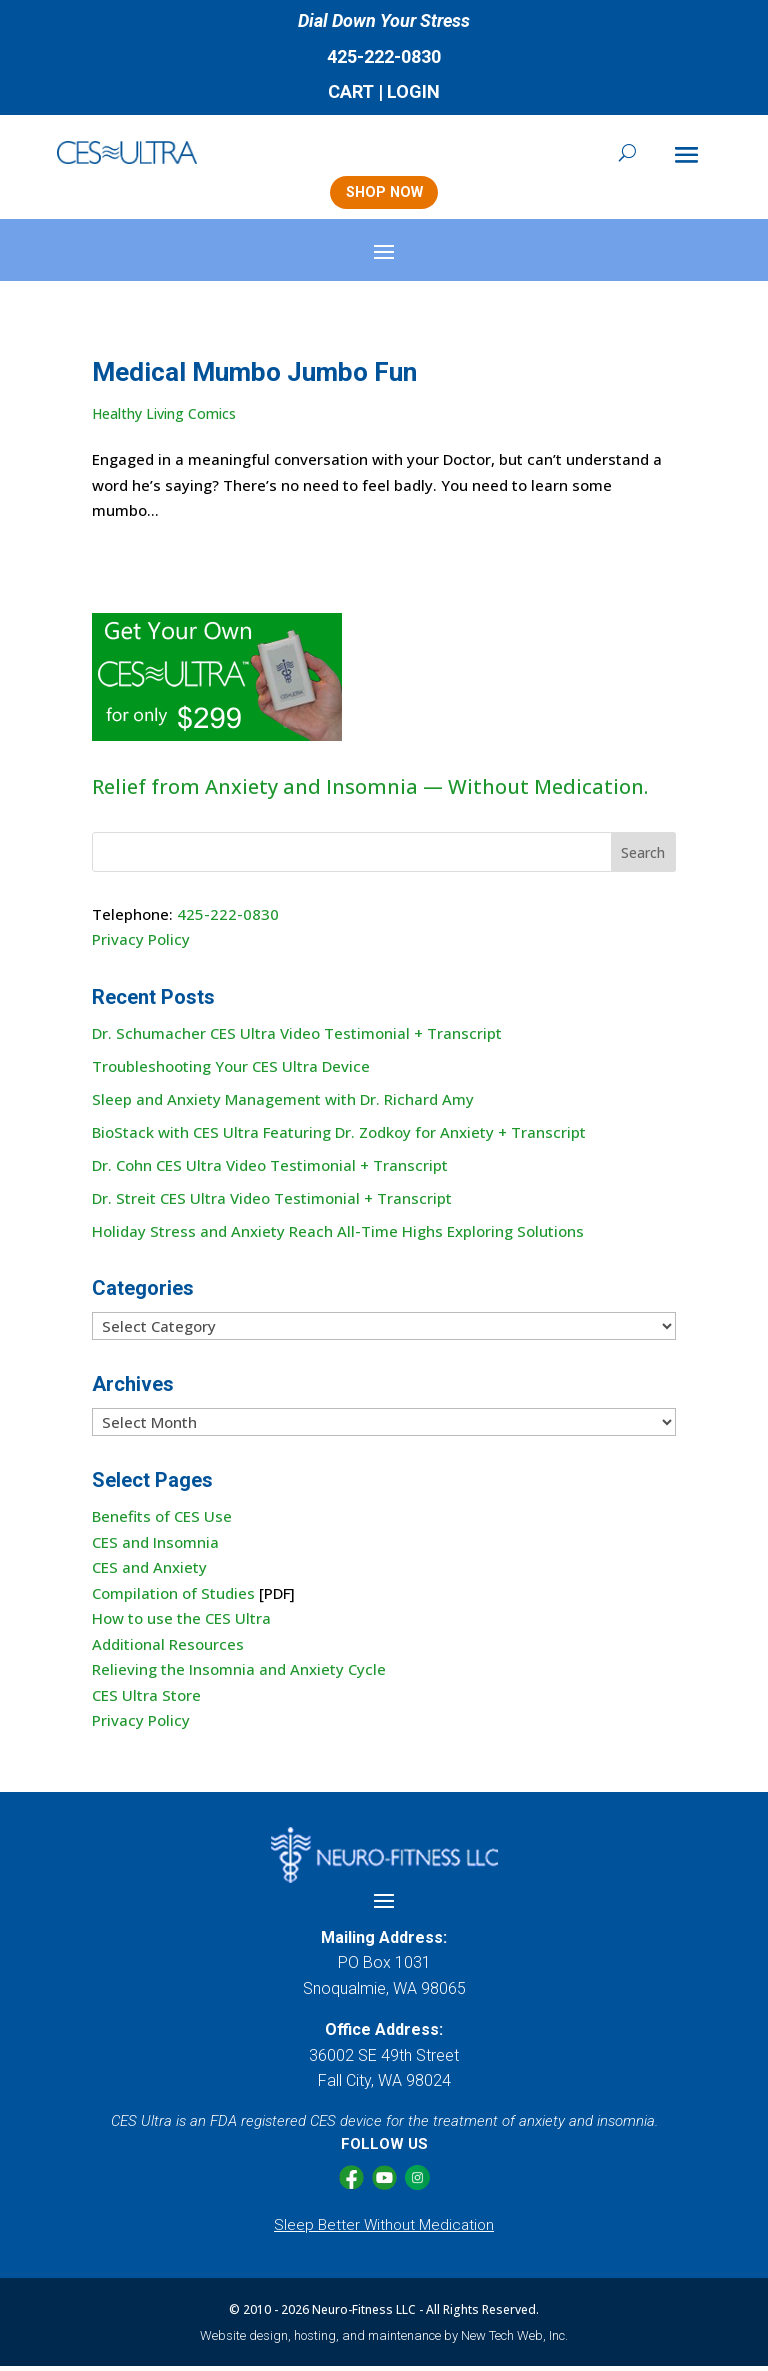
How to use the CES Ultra (181, 1623)
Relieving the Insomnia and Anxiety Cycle (239, 1674)
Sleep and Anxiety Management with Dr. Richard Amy (283, 1103)
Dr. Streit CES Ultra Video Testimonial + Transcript (272, 1202)
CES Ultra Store (146, 1699)
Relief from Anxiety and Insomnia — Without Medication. (370, 791)
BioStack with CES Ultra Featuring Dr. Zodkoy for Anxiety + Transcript (339, 1136)
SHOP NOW (383, 195)
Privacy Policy (141, 944)
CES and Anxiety (149, 1572)
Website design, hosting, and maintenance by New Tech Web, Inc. (384, 2339)
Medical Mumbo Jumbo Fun (254, 377)
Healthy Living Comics (164, 417)
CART (351, 91)
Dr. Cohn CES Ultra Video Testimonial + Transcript (270, 1169)
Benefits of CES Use (162, 1521)
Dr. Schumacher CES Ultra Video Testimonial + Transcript (297, 1037)
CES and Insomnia (155, 1546)
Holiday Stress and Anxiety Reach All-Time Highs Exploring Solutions (338, 1235)
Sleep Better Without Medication (384, 2229)
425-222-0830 (384, 56)
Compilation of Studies (173, 1597)
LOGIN (413, 91)
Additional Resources (168, 1648)
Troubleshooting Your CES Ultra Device (231, 1070)
